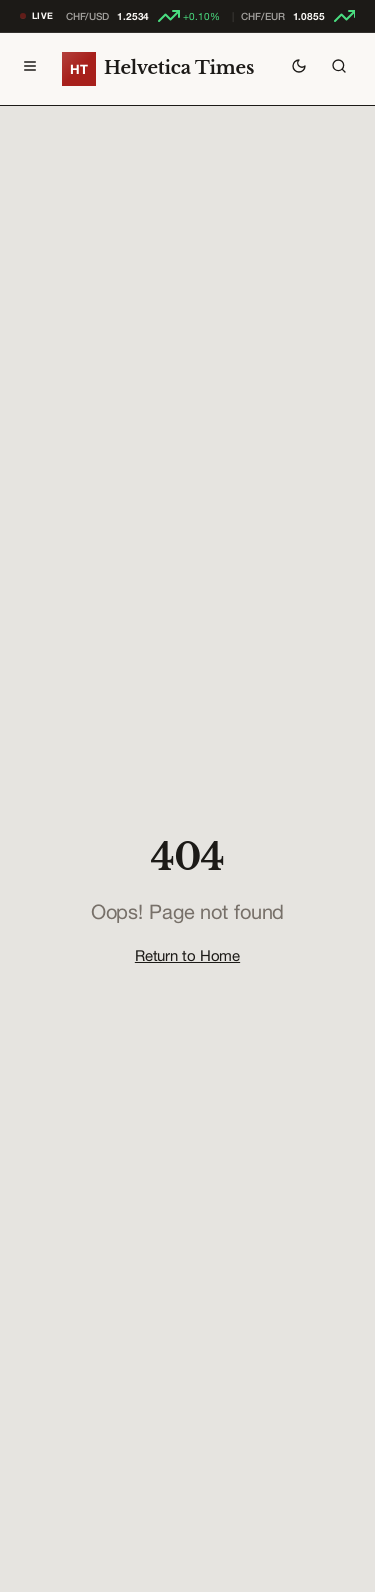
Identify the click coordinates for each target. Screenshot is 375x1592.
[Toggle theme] (299, 69)
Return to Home (187, 955)
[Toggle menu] (30, 69)
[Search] (339, 69)
